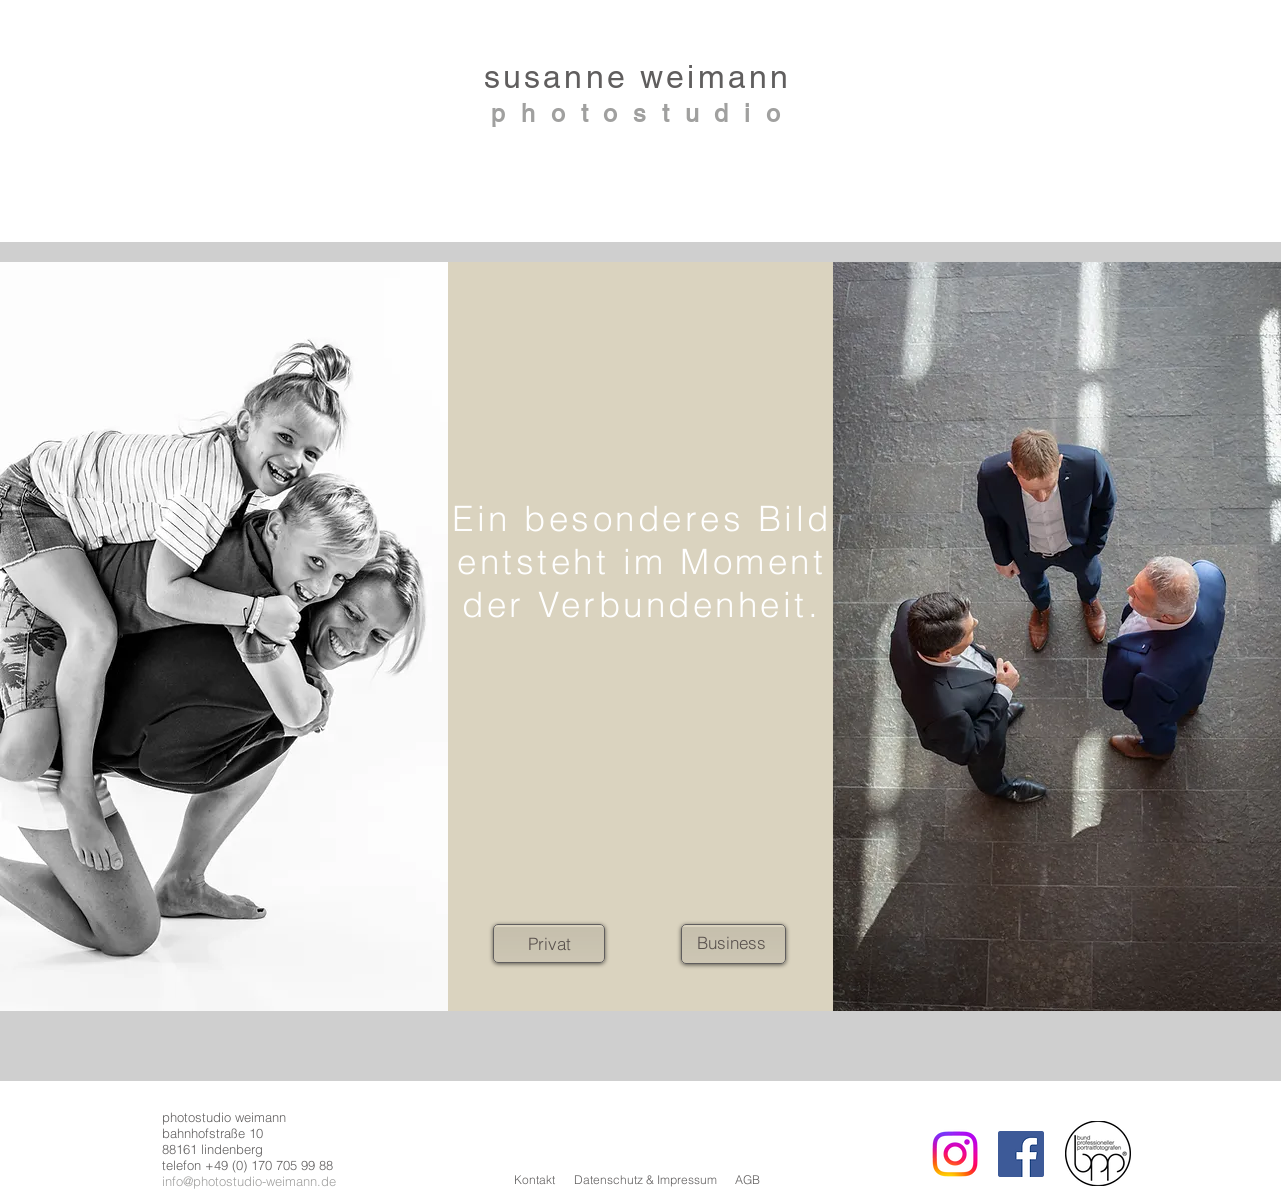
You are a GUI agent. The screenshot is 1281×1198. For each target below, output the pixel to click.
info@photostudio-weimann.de (249, 1181)
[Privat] (549, 944)
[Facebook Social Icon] (1021, 1154)
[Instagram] (955, 1154)
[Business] (731, 943)
